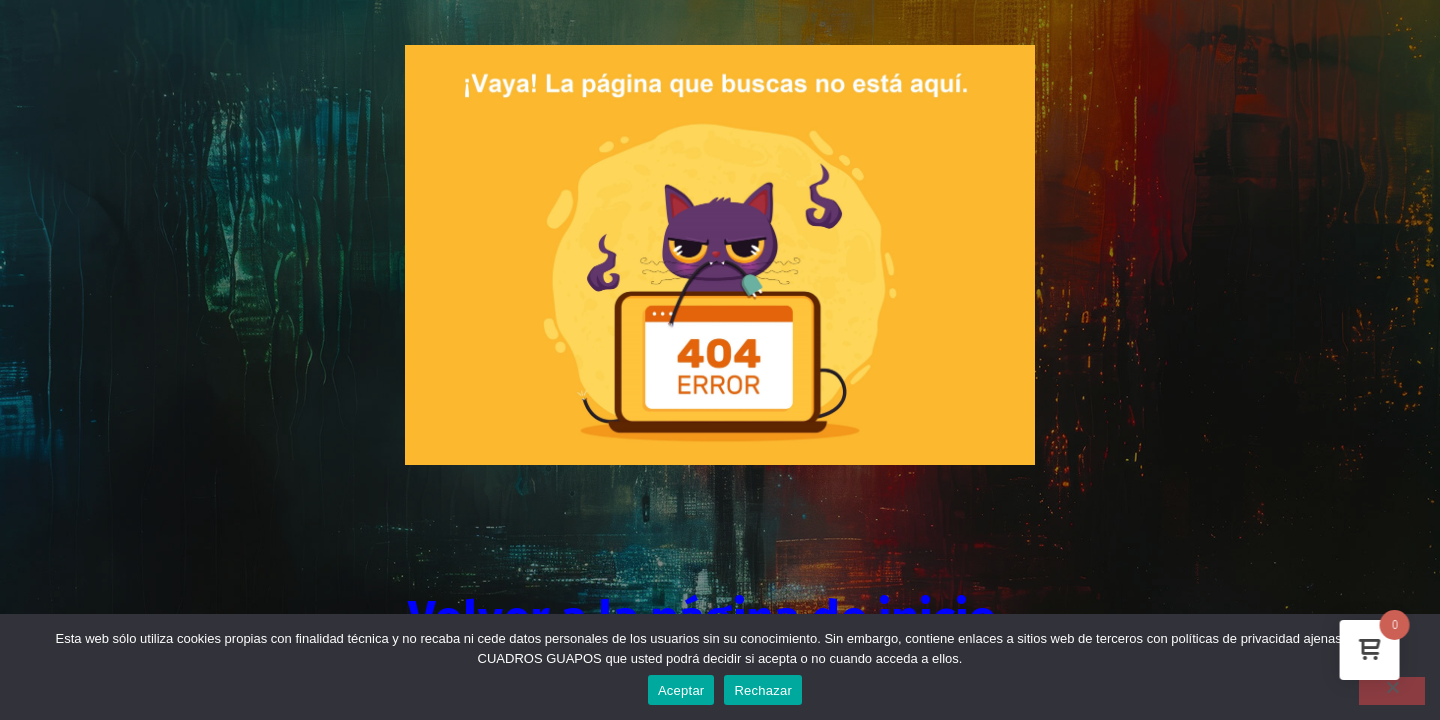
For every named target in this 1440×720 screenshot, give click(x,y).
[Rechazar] (1392, 691)
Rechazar (763, 690)
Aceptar (681, 690)
